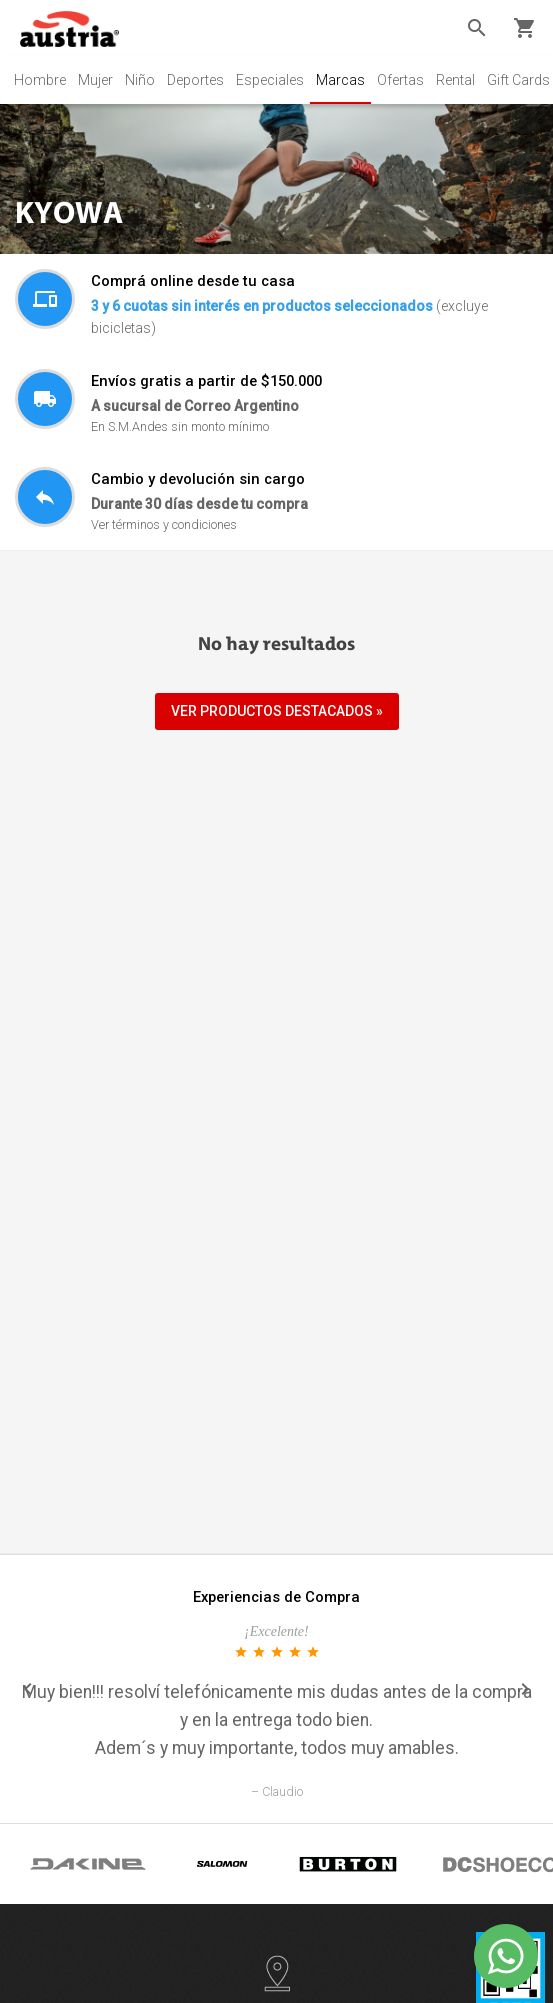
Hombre (40, 80)
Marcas (340, 80)
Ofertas (400, 80)
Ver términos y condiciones (164, 524)
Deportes (195, 80)
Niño (140, 80)
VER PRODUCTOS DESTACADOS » (277, 711)
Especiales (270, 80)
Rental (455, 80)
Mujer (95, 80)
